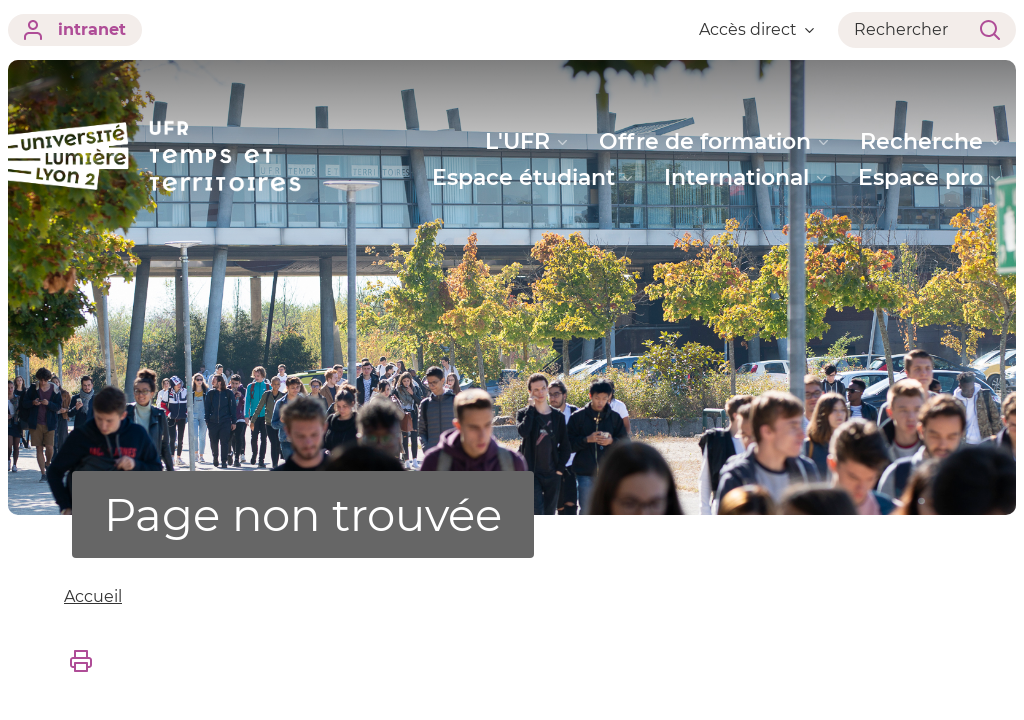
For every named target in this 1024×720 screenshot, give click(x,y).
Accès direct (756, 29)
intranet (75, 30)
